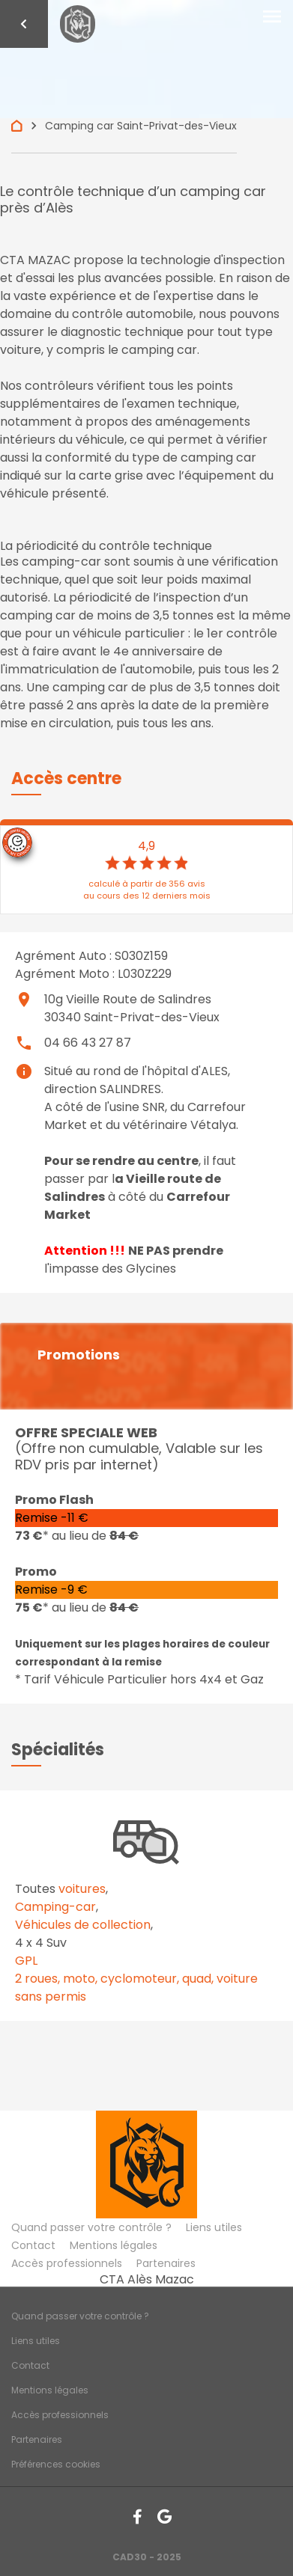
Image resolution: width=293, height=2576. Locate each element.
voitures (82, 1888)
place (24, 1000)
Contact (33, 2245)
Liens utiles (214, 2227)
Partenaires (166, 2263)
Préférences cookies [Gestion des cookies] (55, 2464)
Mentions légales (113, 2245)
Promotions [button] (78, 1355)
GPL (26, 1960)
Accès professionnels (66, 2263)
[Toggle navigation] (272, 17)
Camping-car (55, 1906)
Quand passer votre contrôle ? (91, 2227)
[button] (66, 778)
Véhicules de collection (83, 1924)
